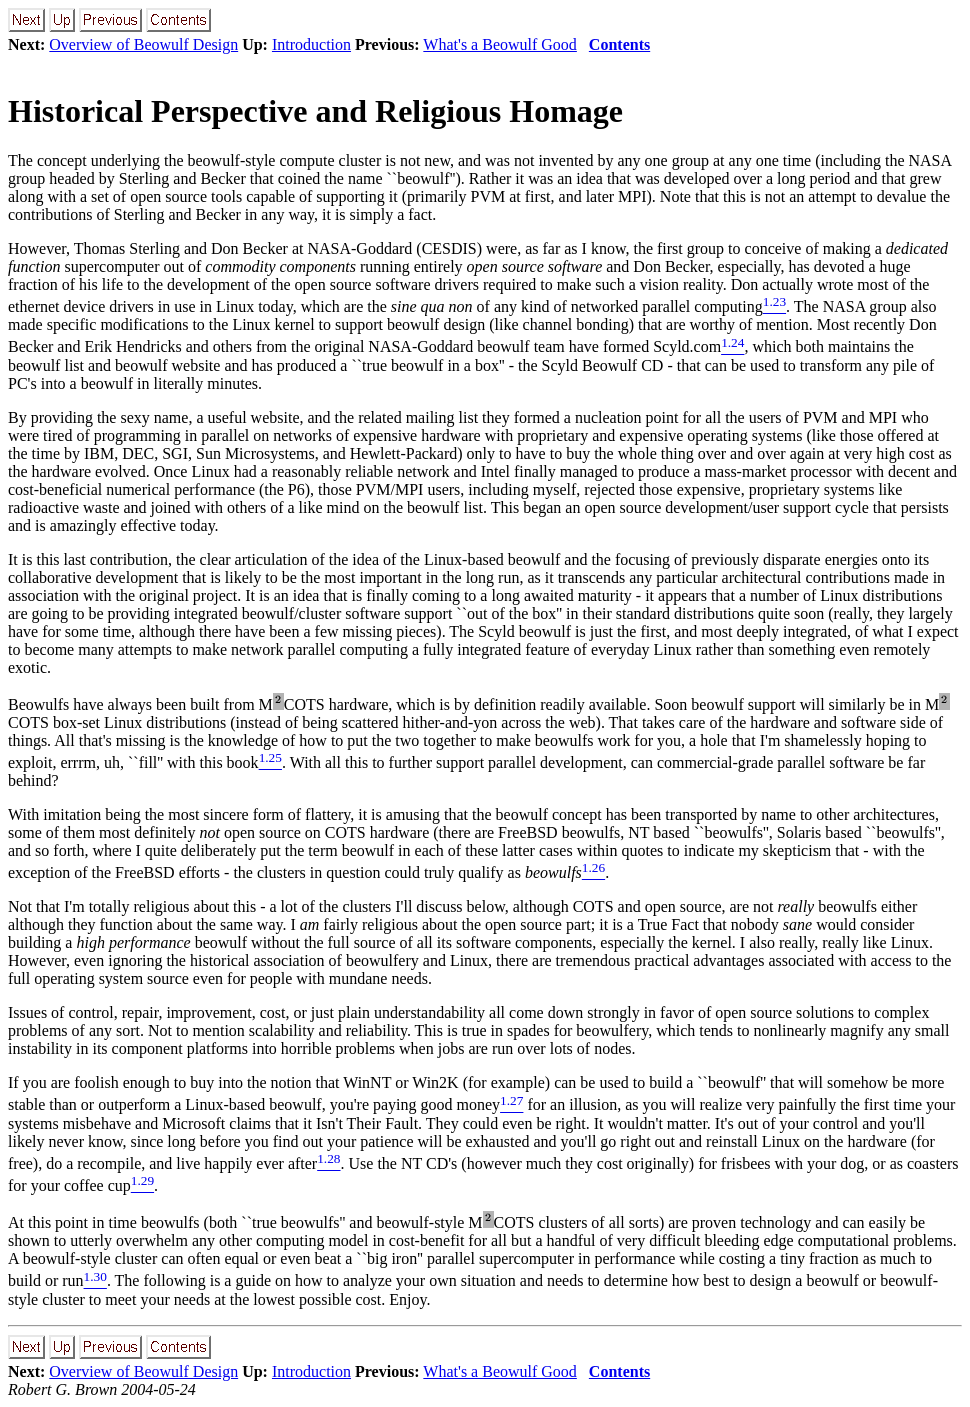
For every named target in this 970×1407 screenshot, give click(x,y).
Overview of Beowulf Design (143, 44)
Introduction (311, 44)
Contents (619, 44)
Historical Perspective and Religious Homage (315, 111)
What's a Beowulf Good (500, 44)
